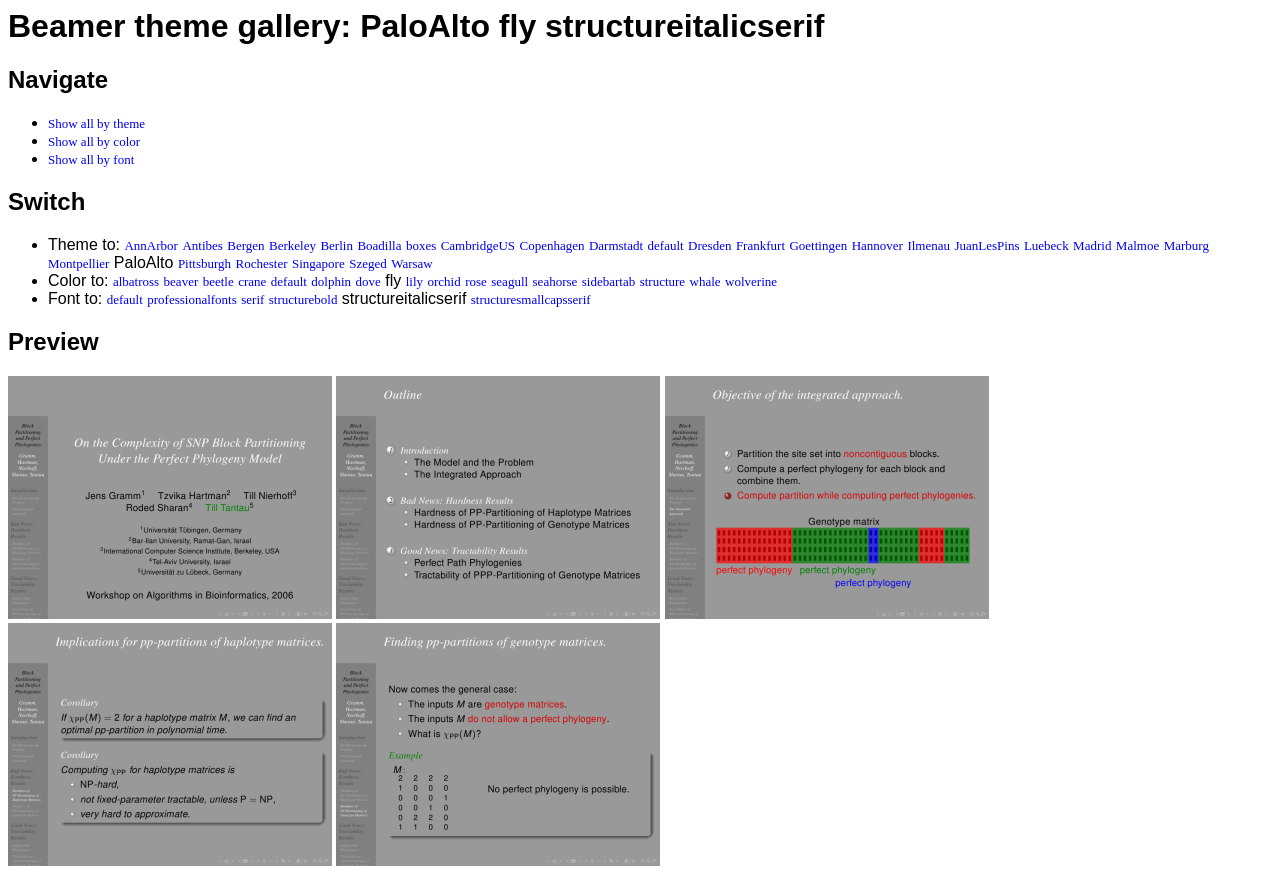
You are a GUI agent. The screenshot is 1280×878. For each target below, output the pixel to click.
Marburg (1186, 245)
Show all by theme (96, 123)
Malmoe (1137, 245)
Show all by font (91, 159)
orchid (443, 281)
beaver (181, 281)
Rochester (262, 263)
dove (368, 281)
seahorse (555, 281)
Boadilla (379, 245)
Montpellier (78, 263)
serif (252, 299)
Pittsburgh (204, 263)
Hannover (877, 245)
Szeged (368, 263)
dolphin (331, 281)
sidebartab (608, 281)
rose (476, 281)
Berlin (336, 245)
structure (662, 281)
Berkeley (292, 245)
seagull (509, 281)
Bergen (245, 245)
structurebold (303, 299)
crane (252, 281)
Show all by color (94, 141)
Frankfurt (760, 245)
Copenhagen (552, 245)
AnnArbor (150, 245)
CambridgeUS (478, 245)
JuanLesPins (986, 245)
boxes (421, 245)
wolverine (751, 281)
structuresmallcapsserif (531, 299)
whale (705, 281)
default (666, 245)
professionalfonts (192, 299)
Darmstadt (616, 245)
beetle (218, 281)
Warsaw (412, 263)
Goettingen (818, 245)
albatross (136, 281)
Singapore (318, 263)
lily (414, 281)
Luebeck (1046, 245)
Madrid (1092, 245)
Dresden (709, 245)
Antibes (202, 245)
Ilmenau (928, 245)
